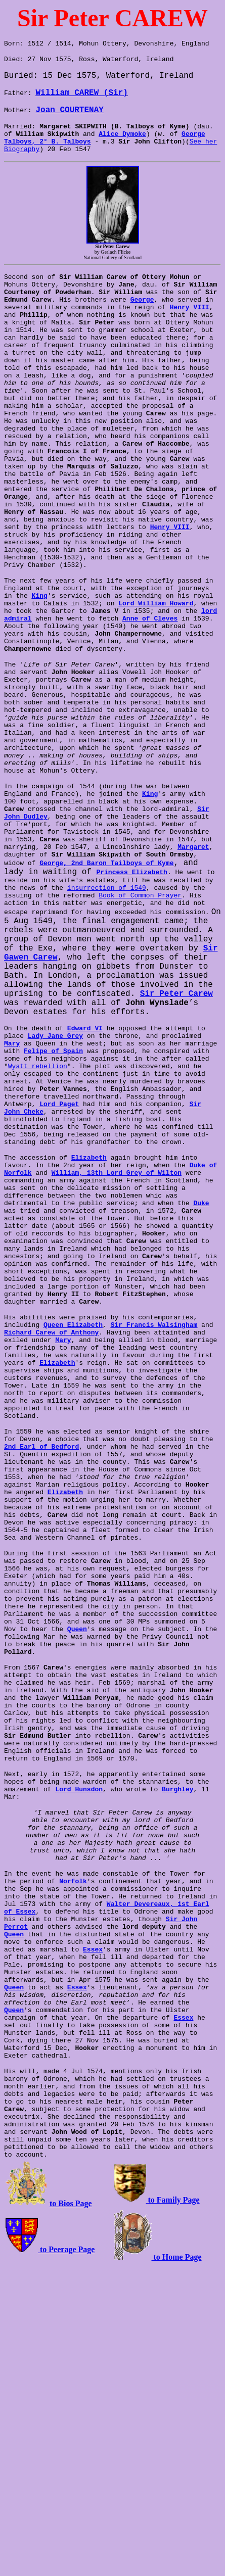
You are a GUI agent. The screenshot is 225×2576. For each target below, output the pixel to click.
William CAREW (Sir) (81, 96)
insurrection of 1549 (43, 1004)
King (27, 659)
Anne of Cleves (149, 687)
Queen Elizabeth (73, 1501)
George (142, 315)
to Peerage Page (66, 2554)
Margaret (126, 958)
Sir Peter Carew (132, 1113)
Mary (12, 1167)
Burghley (177, 2034)
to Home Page (177, 2561)
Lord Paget (23, 1240)
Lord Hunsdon (79, 2034)
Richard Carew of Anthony (51, 1510)
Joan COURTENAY (69, 114)
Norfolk (57, 2141)
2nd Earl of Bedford (41, 1637)
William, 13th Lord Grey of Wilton (117, 1320)
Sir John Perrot (156, 2186)
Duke (201, 1357)
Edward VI (85, 1149)
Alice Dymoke (122, 140)
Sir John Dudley (171, 912)
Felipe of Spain (53, 1176)
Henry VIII (189, 324)
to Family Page (173, 2504)
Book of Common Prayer (80, 1013)
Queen (61, 1854)
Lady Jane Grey (55, 1158)
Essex (14, 2223)
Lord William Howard (155, 669)
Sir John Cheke (181, 1240)
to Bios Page (71, 2508)
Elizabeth (89, 1302)
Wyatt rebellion (37, 1194)
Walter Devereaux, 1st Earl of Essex (140, 2168)
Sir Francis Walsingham (154, 1501)
